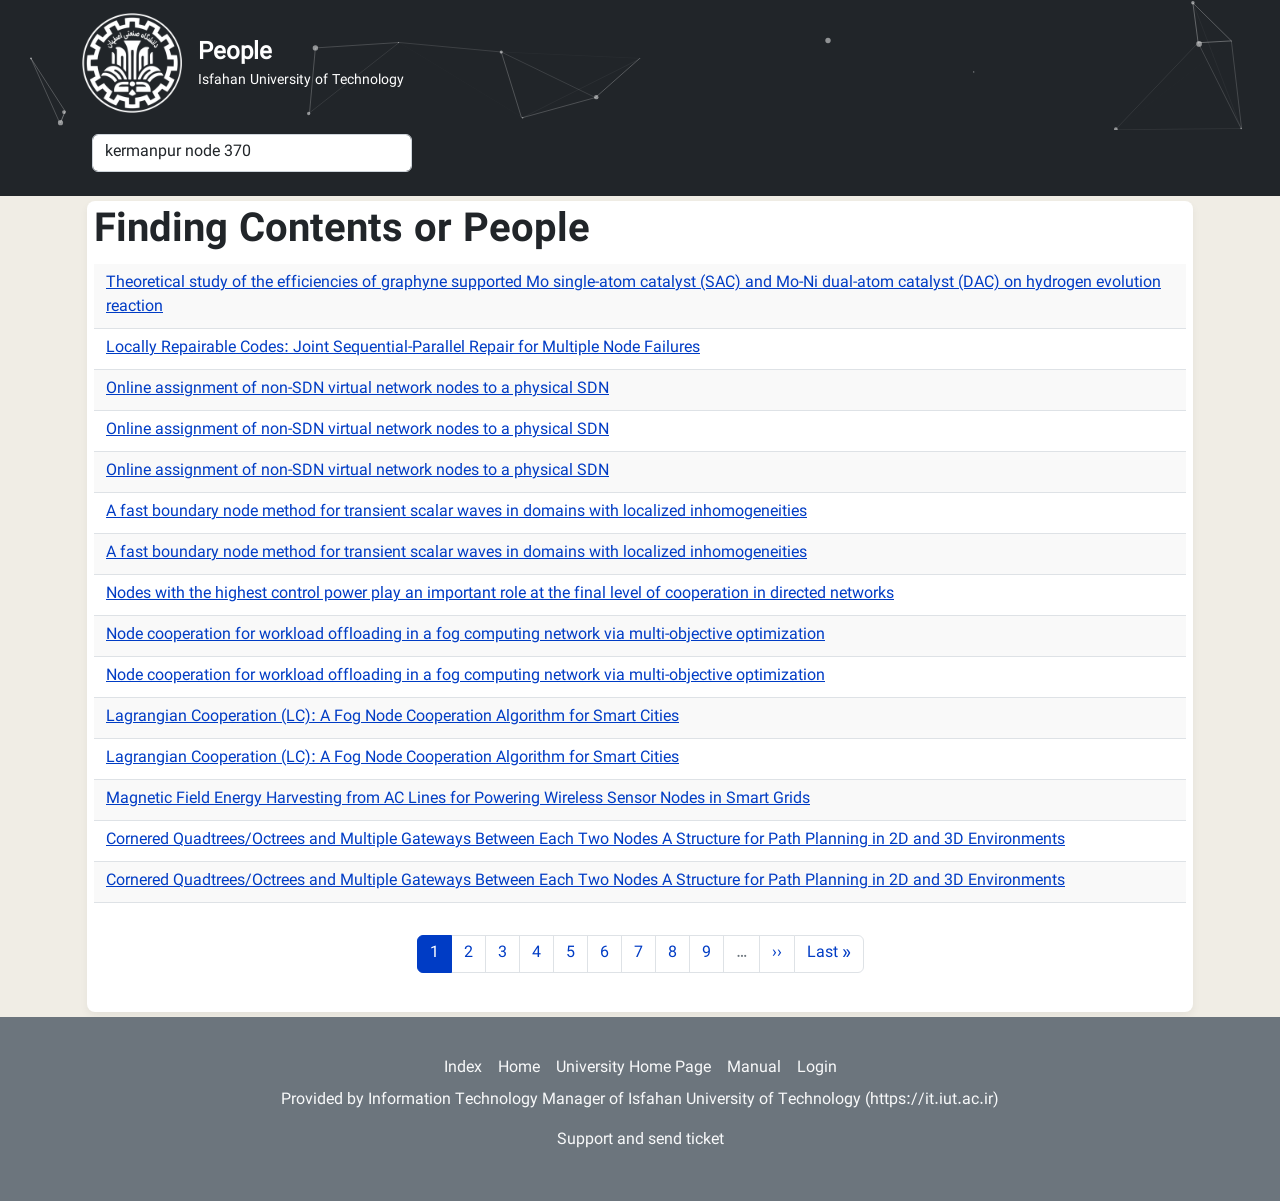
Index (463, 1068)
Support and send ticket (640, 1140)
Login (817, 1068)
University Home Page (633, 1068)
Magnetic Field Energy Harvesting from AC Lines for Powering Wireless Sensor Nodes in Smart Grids (458, 799)
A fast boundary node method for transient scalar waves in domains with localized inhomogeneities (456, 512)
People (235, 53)
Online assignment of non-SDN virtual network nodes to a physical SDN (357, 389)
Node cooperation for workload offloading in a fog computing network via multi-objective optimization (465, 635)
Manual (754, 1068)
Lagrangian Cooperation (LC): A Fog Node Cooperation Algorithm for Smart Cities (392, 717)
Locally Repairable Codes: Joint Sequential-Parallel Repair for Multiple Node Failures (403, 348)
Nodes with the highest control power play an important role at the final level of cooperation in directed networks (500, 594)
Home (519, 1068)
